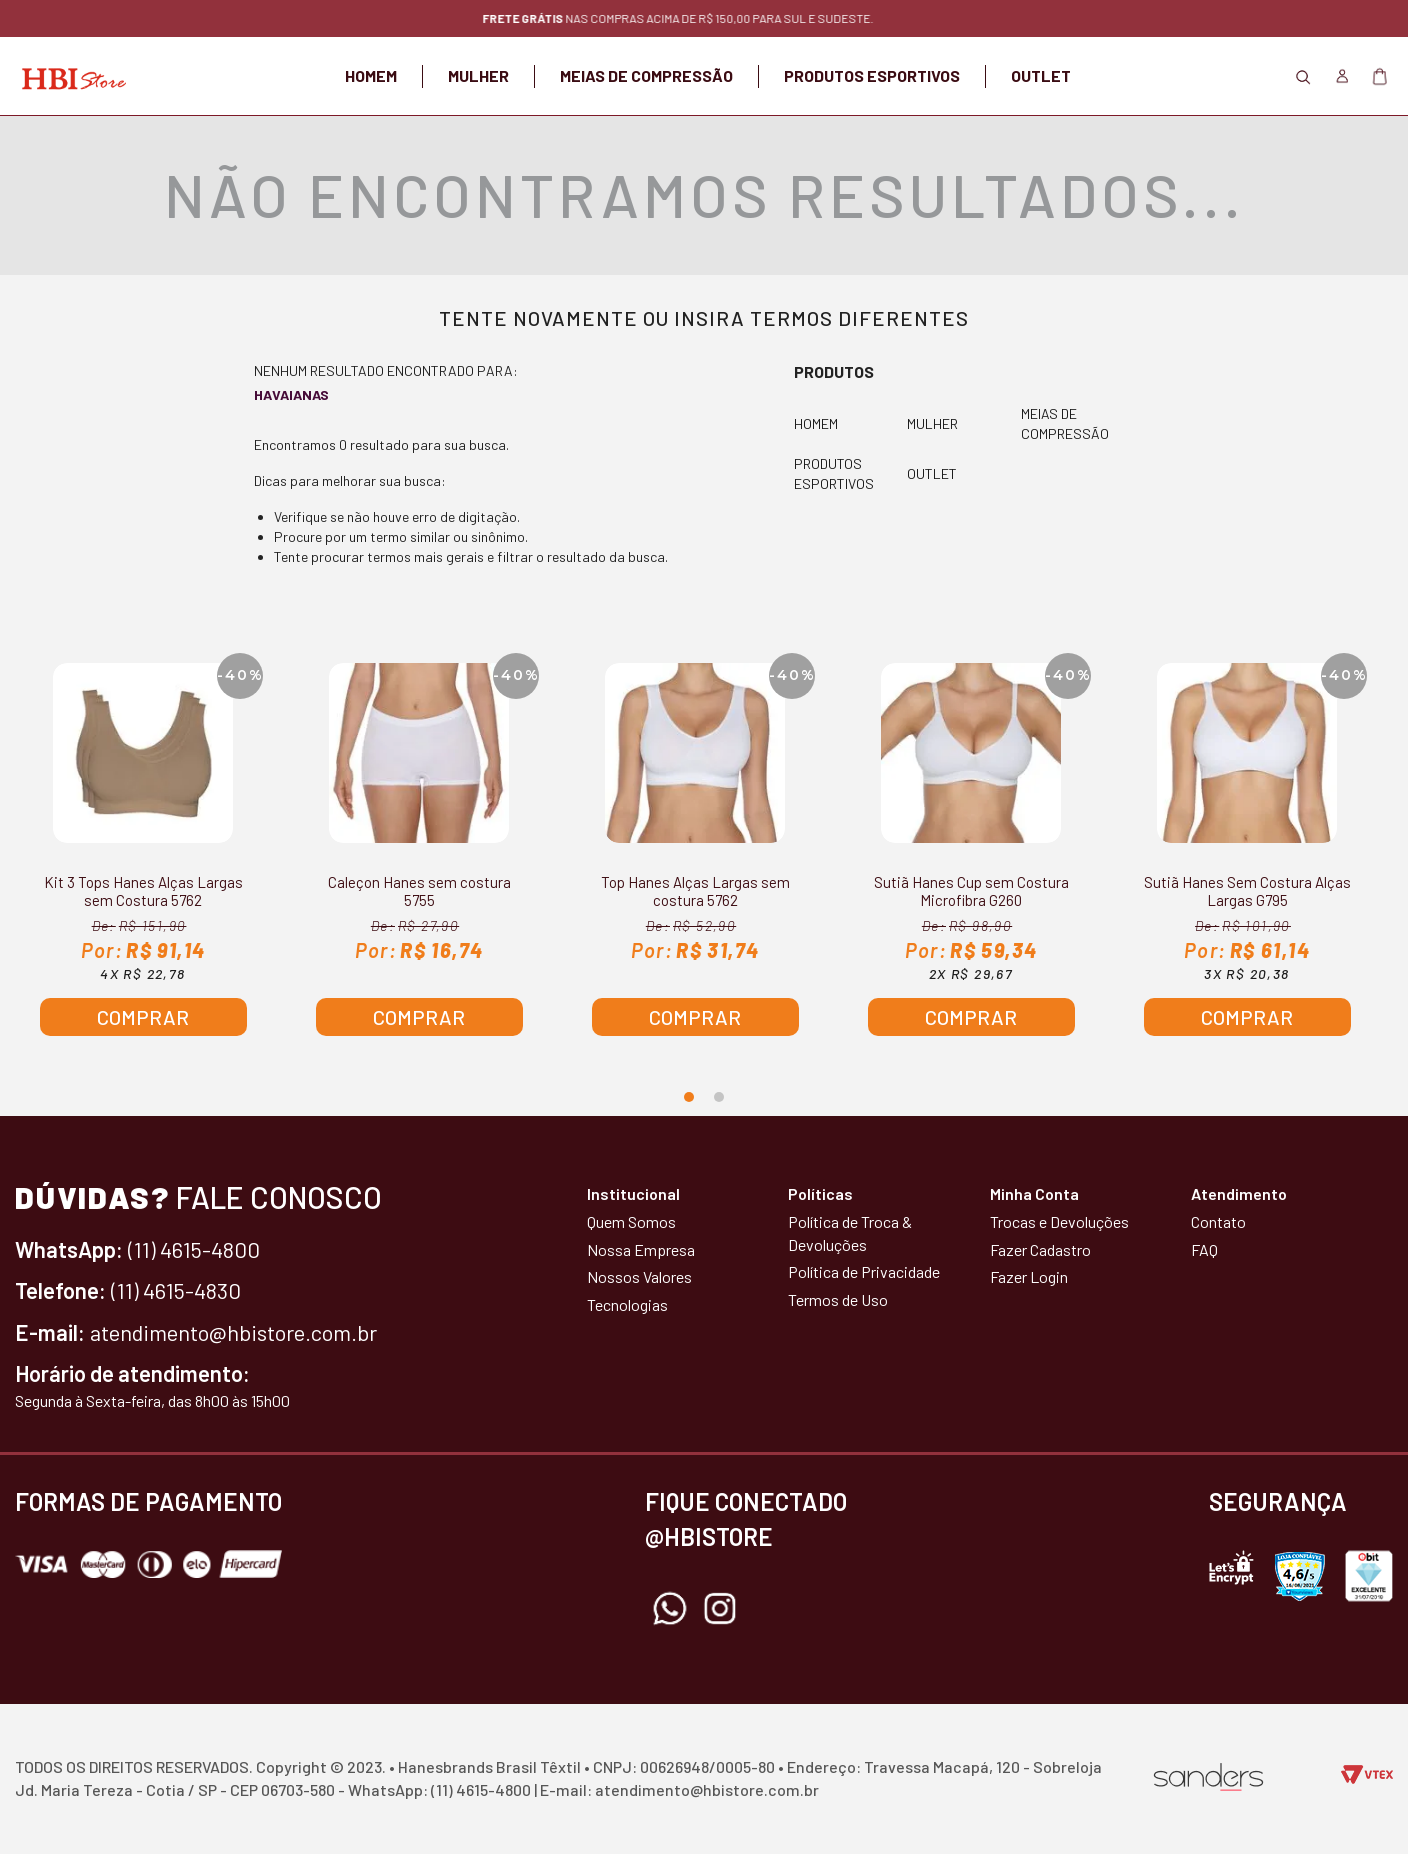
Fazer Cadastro (1040, 1249)
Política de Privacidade (864, 1271)
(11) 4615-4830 (176, 1290)
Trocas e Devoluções (1059, 1221)
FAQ (1204, 1249)
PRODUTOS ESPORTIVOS (872, 75)
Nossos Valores (639, 1276)
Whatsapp (670, 1609)
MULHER (478, 75)
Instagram (720, 1609)
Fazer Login (1029, 1276)
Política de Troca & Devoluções (850, 1233)
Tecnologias (627, 1304)
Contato (1218, 1221)
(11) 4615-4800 (194, 1249)
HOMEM (371, 75)
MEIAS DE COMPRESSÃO (646, 75)
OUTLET (1041, 75)
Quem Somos (631, 1221)
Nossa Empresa (641, 1249)
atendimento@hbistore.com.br (233, 1332)
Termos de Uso (838, 1299)
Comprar (143, 1017)
